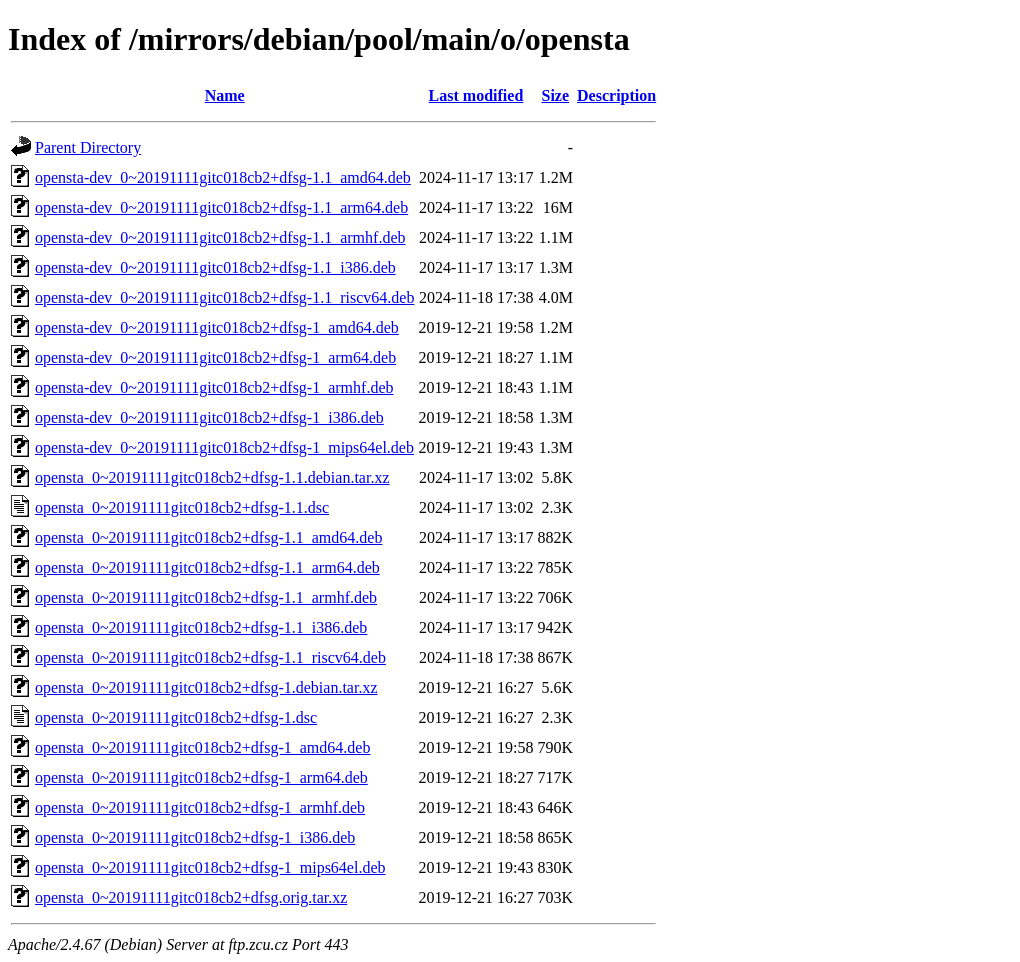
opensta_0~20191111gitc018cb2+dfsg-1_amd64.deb (202, 747)
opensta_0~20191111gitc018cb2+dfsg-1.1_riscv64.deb (210, 657)
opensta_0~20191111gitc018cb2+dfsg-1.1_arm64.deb (207, 567)
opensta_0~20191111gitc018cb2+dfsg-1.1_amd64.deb (208, 537)
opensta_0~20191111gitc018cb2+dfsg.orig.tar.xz (191, 897)
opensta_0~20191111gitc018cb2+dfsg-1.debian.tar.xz (206, 687)
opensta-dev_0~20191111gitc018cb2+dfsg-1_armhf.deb (214, 387)
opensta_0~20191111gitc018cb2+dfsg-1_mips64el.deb (210, 867)
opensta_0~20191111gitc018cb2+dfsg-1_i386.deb (195, 837)
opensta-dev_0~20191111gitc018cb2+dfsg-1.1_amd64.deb (223, 177)
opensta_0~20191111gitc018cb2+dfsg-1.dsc (176, 717)
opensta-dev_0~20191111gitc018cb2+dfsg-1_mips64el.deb (224, 447)
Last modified (476, 95)
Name (225, 95)
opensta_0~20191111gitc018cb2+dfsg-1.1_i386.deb (201, 627)
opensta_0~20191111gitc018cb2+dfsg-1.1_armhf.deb (206, 597)
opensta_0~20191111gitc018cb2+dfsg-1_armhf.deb (200, 807)
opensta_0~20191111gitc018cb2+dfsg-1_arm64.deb (201, 777)
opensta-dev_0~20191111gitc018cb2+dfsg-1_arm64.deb (215, 357)
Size (556, 95)
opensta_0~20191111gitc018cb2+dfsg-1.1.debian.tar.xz (212, 477)
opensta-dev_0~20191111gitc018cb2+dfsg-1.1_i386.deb (215, 267)
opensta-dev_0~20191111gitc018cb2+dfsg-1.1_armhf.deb (220, 237)
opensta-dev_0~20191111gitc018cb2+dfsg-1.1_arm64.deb (221, 207)
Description (616, 95)
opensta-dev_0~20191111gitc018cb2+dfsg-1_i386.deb (209, 417)
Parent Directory (88, 147)
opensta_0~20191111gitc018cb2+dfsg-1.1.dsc (182, 507)
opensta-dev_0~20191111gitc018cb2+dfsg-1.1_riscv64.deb (224, 297)
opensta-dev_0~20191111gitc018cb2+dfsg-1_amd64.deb (217, 327)
